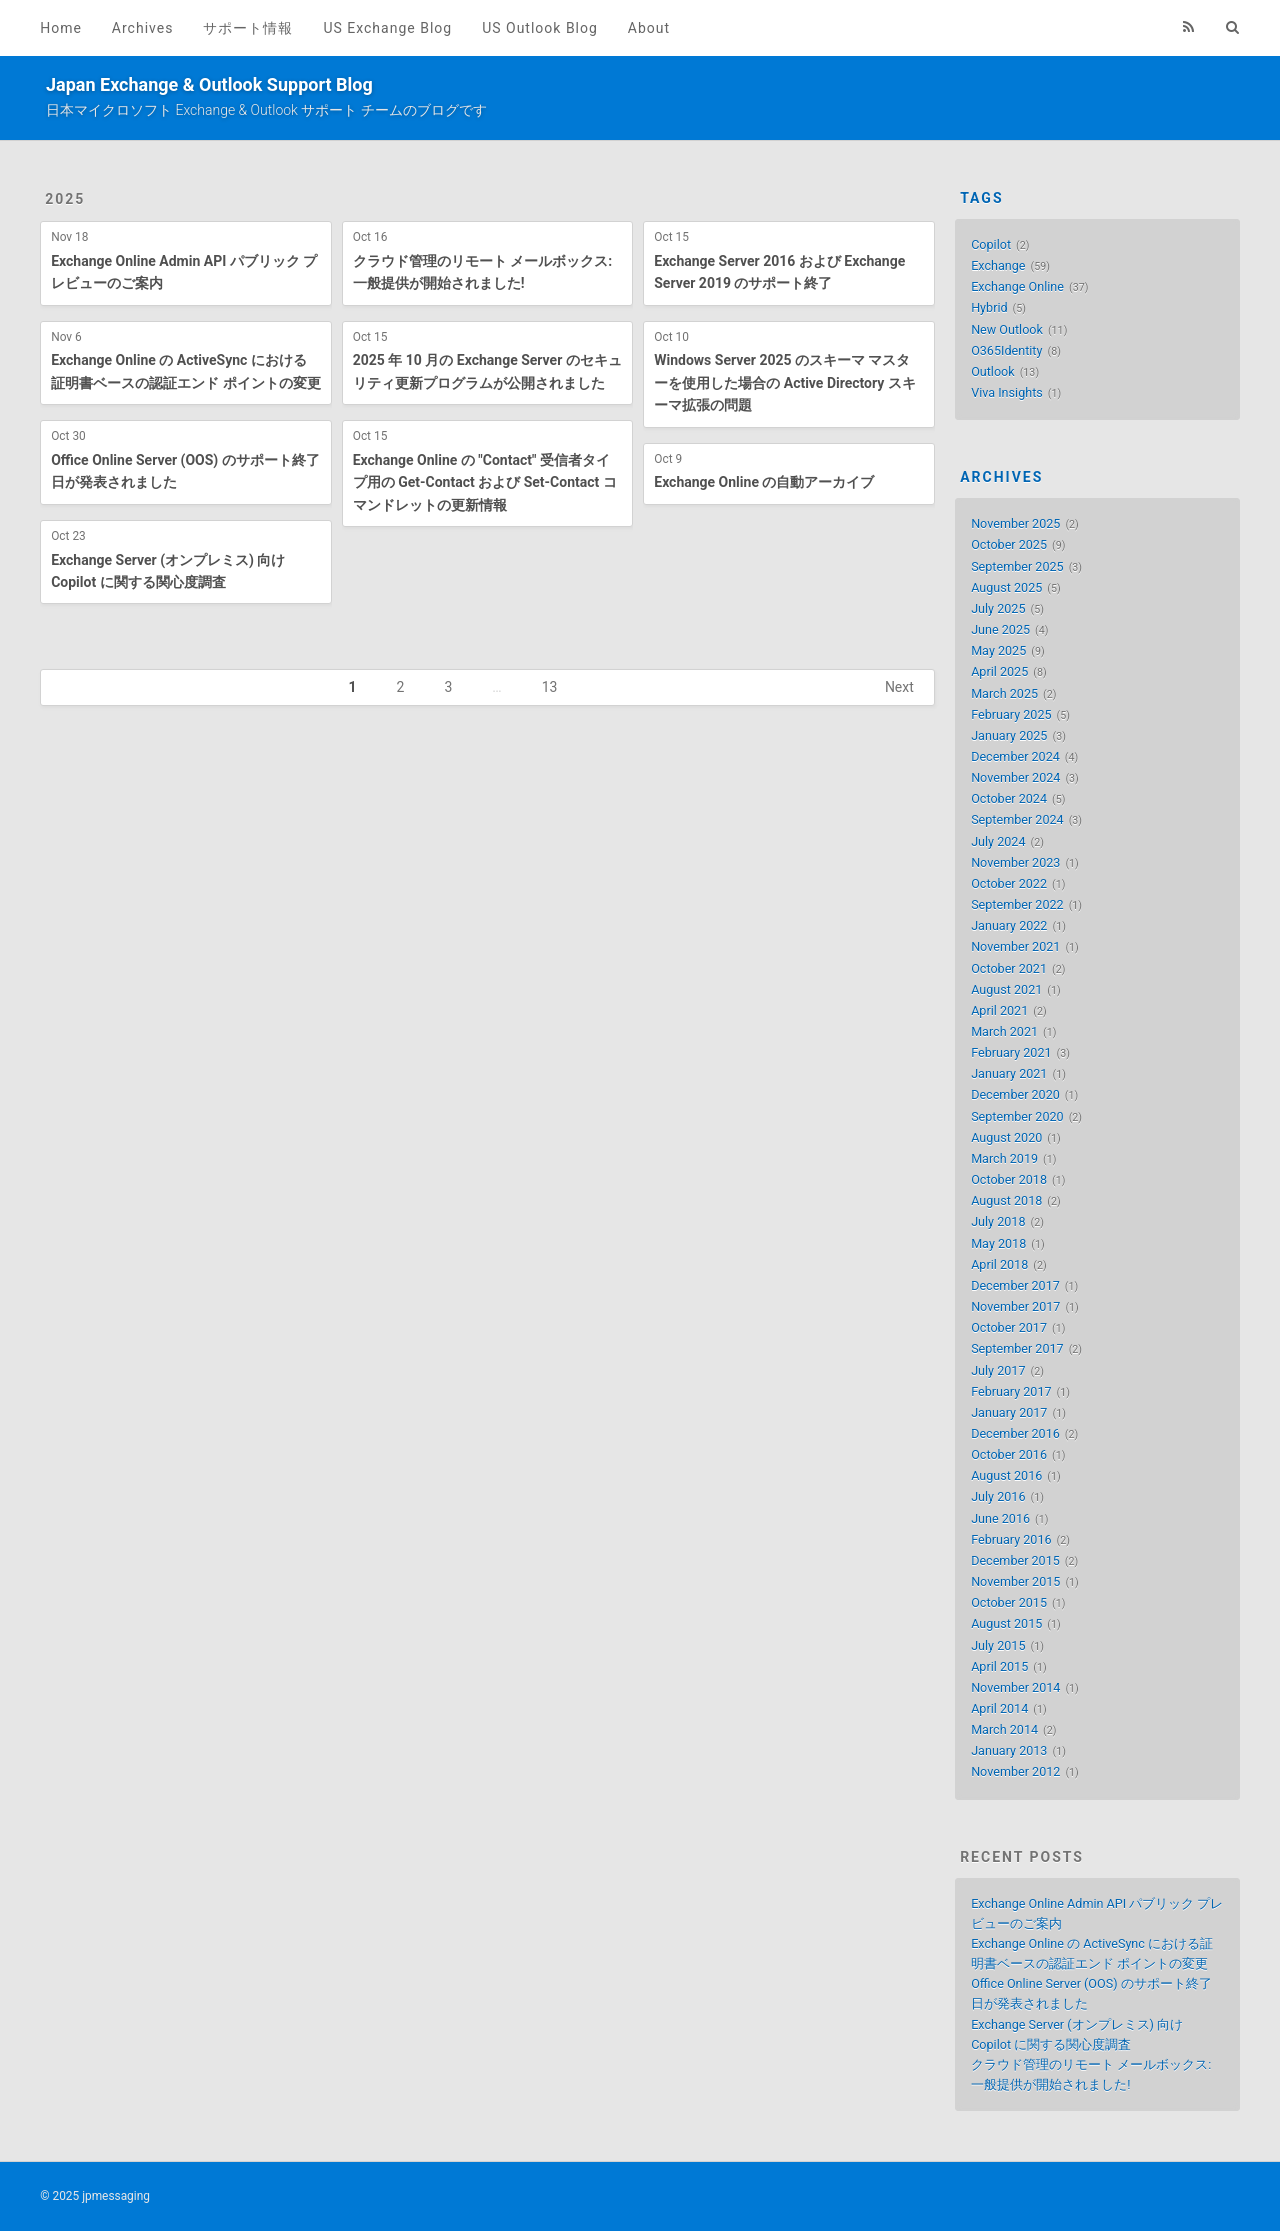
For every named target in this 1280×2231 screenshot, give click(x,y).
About (649, 28)
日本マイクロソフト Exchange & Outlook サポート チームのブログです (266, 110)
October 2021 (1009, 968)
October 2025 (1009, 544)
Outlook (993, 371)
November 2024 (1015, 777)
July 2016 (998, 1496)
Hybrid (989, 307)
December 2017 (1015, 1285)
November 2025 (1015, 523)
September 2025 (1017, 566)
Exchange (998, 265)
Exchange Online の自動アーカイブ (764, 482)
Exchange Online (1017, 286)
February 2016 (1011, 1539)
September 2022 (1017, 904)
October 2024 (1009, 798)
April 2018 (999, 1264)
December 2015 (1015, 1560)
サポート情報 (248, 28)
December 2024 (1015, 756)
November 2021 (1015, 946)
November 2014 (1015, 1687)
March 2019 (1004, 1158)
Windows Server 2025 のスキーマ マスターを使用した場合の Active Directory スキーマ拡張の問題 (785, 382)
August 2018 (1006, 1200)
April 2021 (999, 1010)
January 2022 (1009, 925)
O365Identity (1006, 350)
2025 (65, 199)
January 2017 (1009, 1412)
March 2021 (1004, 1031)
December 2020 (1015, 1094)
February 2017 (1011, 1391)
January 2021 (1009, 1073)
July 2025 (998, 608)
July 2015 (998, 1645)
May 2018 (998, 1243)
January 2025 (1009, 735)
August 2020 (1006, 1137)
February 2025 (1011, 714)
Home (61, 28)
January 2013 (1009, 1750)
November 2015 (1015, 1581)
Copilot (991, 244)
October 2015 (1009, 1602)
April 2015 (999, 1666)
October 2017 (1009, 1327)
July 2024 (998, 841)
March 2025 (1004, 693)
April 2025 (999, 671)
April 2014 (999, 1708)
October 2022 (1009, 883)
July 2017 (998, 1370)
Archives (143, 28)
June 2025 (1000, 629)
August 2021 (1006, 989)
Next (899, 687)
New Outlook (1007, 329)
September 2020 (1017, 1116)
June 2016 (1000, 1518)
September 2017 (1017, 1348)
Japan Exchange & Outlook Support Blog (209, 84)
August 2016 (1006, 1475)
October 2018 (1009, 1179)
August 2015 (1006, 1623)
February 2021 (1011, 1052)
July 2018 (998, 1221)
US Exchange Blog (387, 28)
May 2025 (998, 650)
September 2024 (1017, 819)
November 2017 (1015, 1306)
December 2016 (1015, 1433)
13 (550, 687)
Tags (981, 198)
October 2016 (1009, 1454)
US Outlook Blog (540, 28)
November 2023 (1015, 862)
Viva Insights (1007, 392)
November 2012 (1015, 1771)
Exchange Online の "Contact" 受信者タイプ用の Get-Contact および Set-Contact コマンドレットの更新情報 (485, 482)
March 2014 (1004, 1729)
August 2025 (1006, 587)
